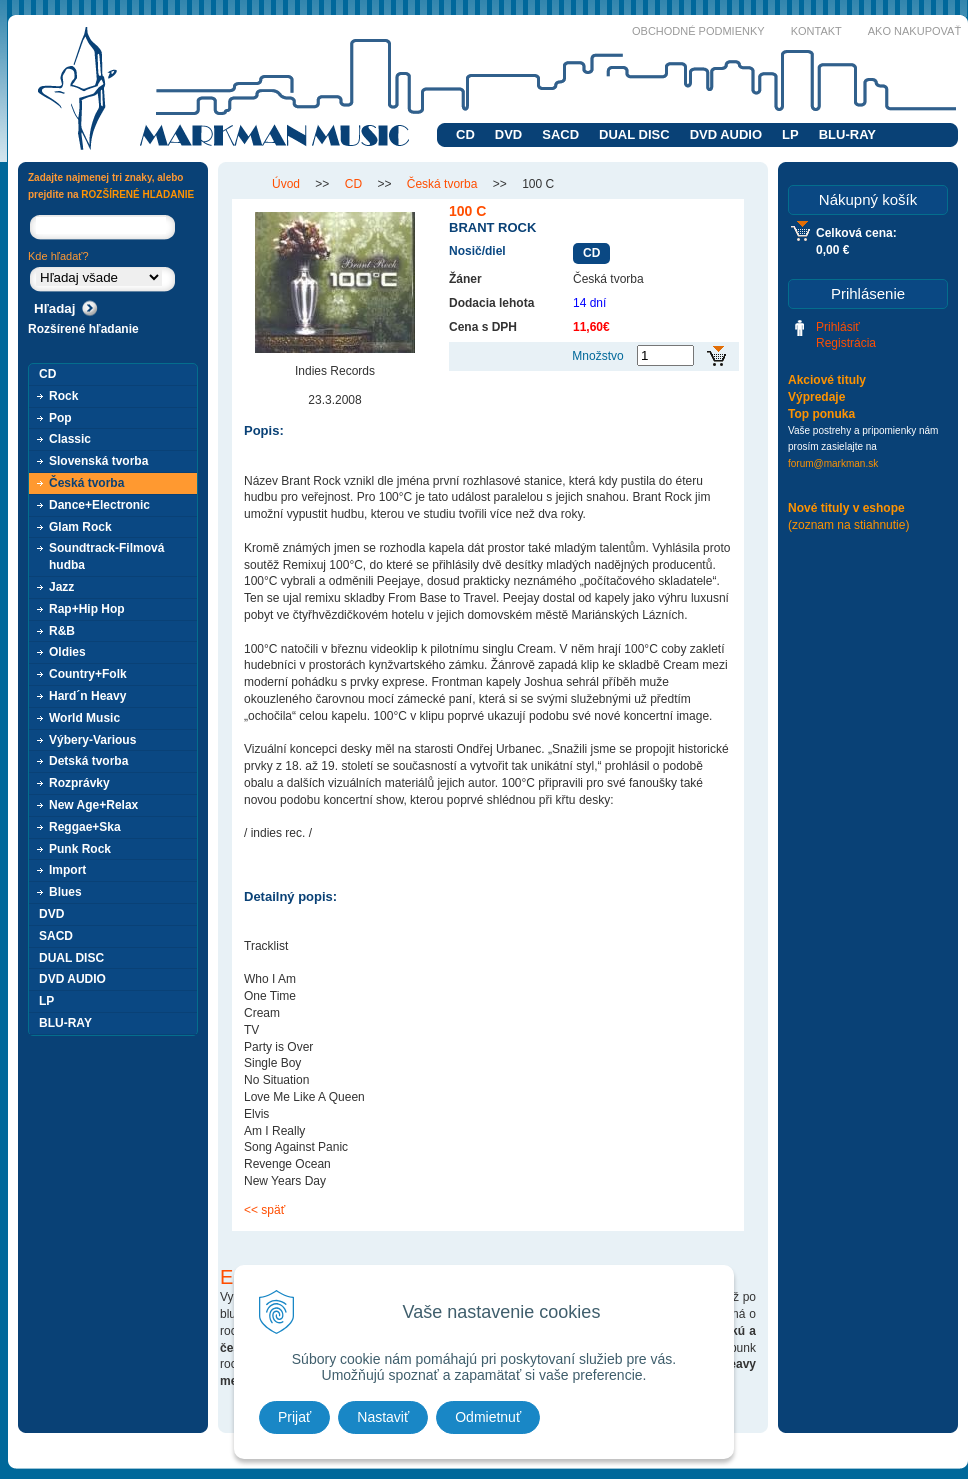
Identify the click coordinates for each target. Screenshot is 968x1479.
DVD (508, 134)
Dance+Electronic (99, 505)
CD (465, 134)
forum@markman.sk (833, 463)
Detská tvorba (88, 761)
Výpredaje (816, 397)
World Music (84, 718)
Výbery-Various (92, 740)
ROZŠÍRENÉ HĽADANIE (137, 194)
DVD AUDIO (726, 134)
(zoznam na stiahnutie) (848, 525)
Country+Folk (88, 674)
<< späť (264, 1210)
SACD (560, 134)
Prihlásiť (838, 327)
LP (790, 134)
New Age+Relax (93, 805)
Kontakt (816, 31)
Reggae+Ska (85, 827)
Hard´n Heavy (87, 696)
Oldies (67, 652)
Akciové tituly (827, 380)
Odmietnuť (488, 1417)
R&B (62, 631)
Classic (70, 439)
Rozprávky (79, 783)
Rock (63, 396)
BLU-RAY (847, 134)
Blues (65, 892)
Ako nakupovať (914, 31)
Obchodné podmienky (698, 31)
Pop (60, 418)
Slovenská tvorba (98, 461)
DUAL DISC (634, 134)
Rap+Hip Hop (87, 609)
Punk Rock (80, 849)
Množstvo (597, 356)
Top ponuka (821, 414)
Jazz (61, 587)
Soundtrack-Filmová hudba (106, 556)
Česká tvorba (86, 483)
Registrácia (846, 343)
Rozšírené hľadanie (83, 329)
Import (67, 870)
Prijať (294, 1417)
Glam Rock (80, 527)
